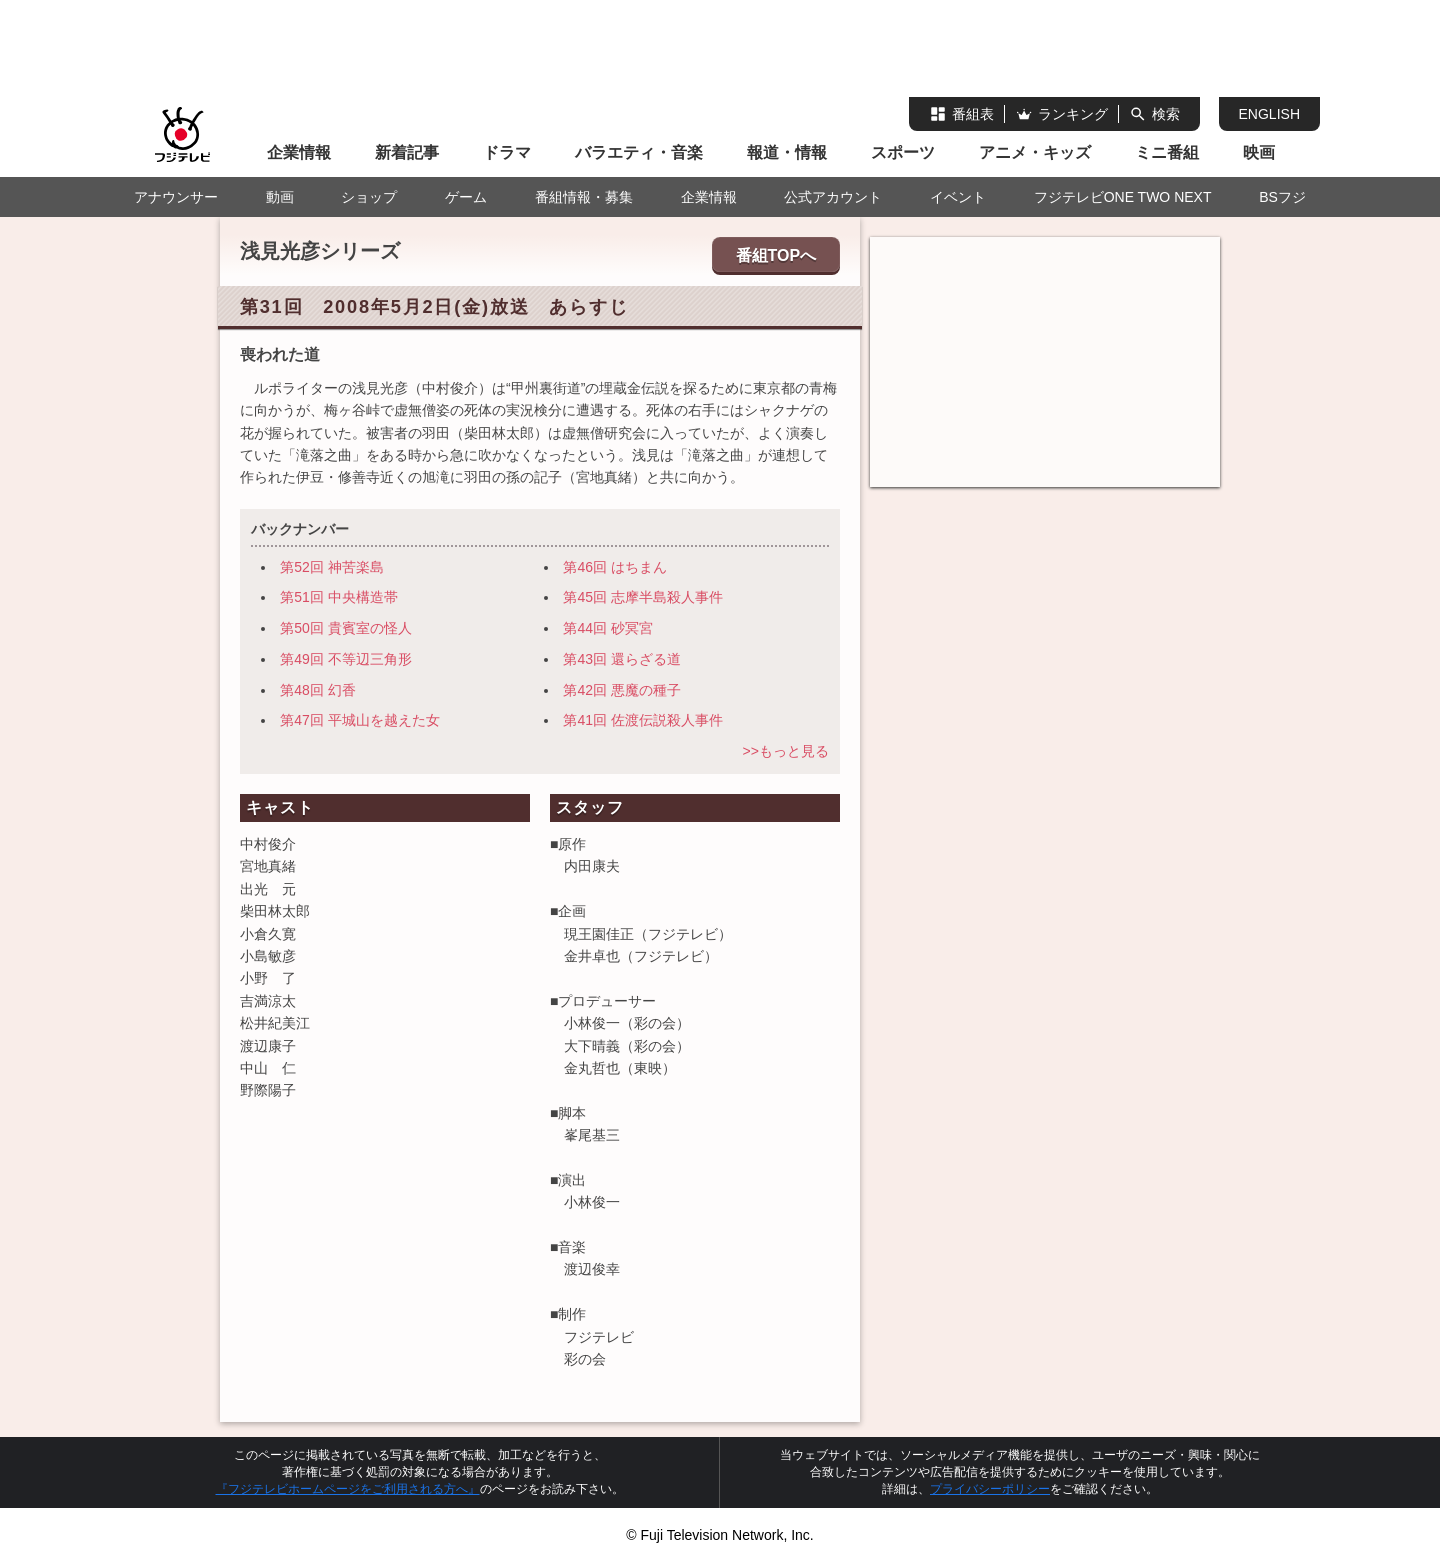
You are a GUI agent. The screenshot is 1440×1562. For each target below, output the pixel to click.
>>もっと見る (785, 751)
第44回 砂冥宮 (607, 628)
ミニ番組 (1167, 152)
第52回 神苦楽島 (331, 567)
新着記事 (407, 152)
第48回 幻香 (317, 690)
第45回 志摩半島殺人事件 (642, 597)
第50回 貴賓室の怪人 (345, 628)
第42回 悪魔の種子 (621, 690)
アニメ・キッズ (1035, 152)
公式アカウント (833, 197)
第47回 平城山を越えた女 (359, 720)
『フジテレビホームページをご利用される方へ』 (348, 1489)
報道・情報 (787, 152)
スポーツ (903, 152)
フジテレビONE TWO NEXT (1123, 197)
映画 (1259, 152)
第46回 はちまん (614, 567)
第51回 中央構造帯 (338, 597)
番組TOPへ (776, 255)
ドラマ (507, 152)
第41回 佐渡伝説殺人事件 (642, 720)
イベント (958, 197)
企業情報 (299, 152)
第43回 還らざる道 (621, 659)
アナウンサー (176, 197)
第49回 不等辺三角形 (345, 659)
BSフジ (1282, 197)
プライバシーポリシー (990, 1489)
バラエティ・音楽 (639, 152)
